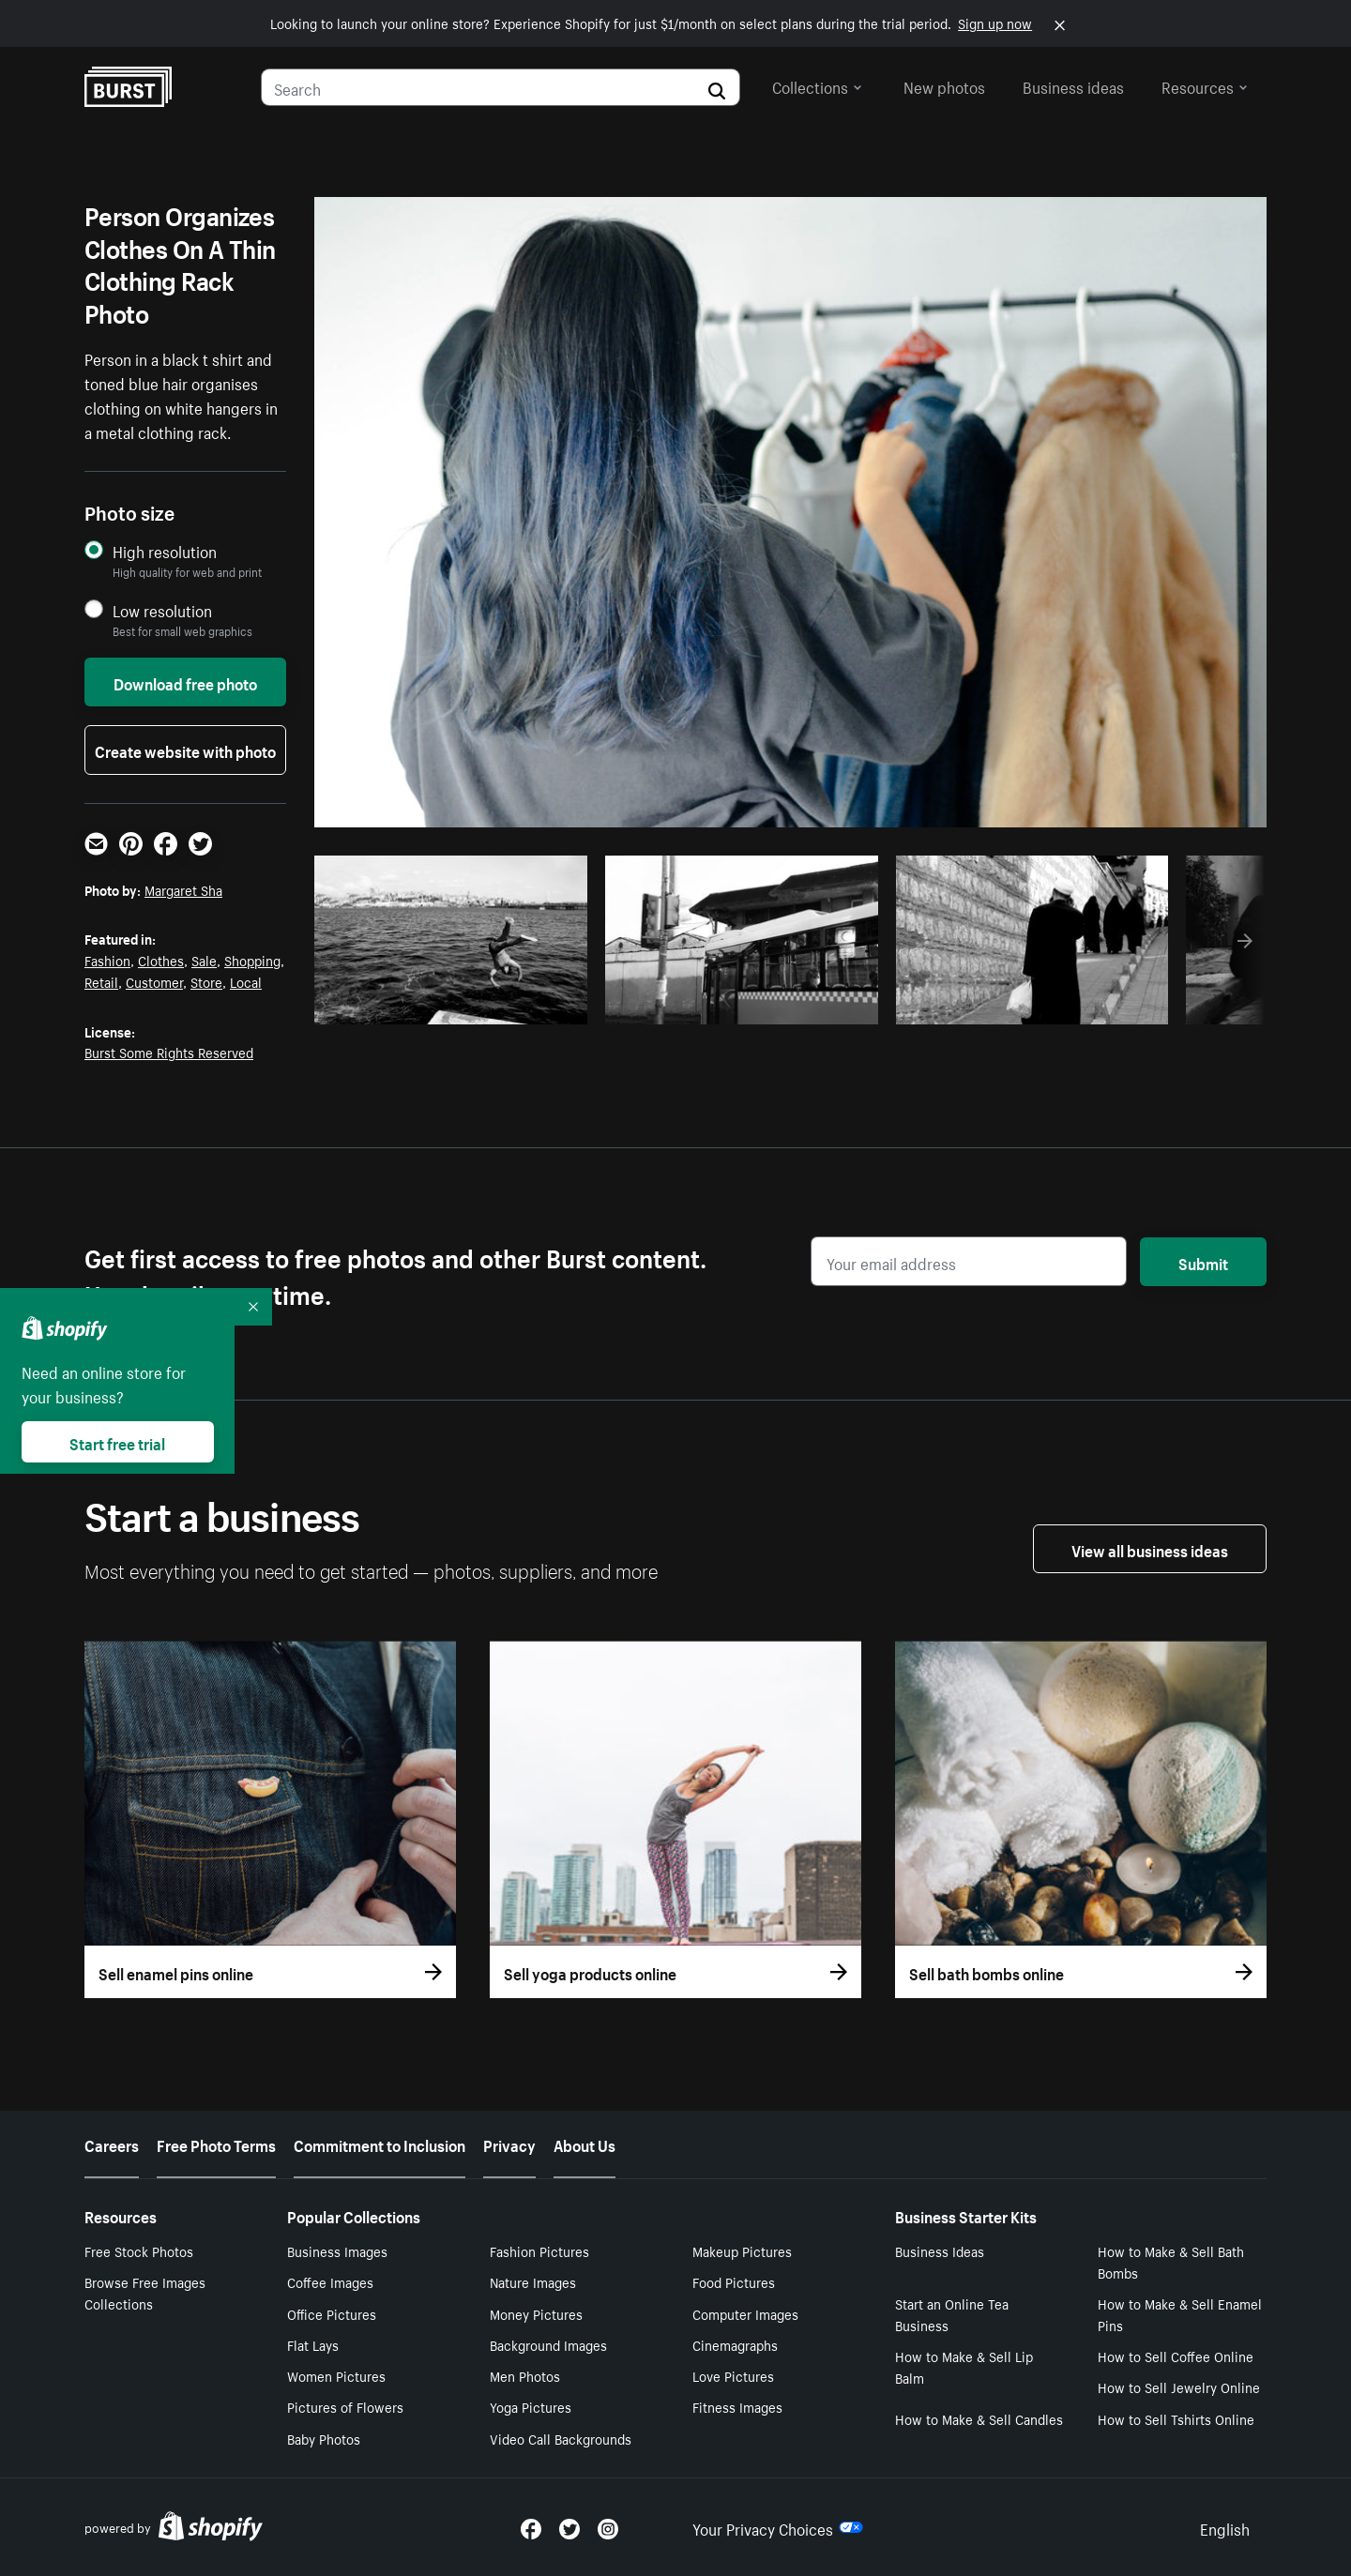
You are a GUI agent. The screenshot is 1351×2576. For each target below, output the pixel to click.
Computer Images (745, 2313)
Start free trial (117, 1442)
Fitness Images (737, 2406)
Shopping (252, 959)
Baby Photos (323, 2438)
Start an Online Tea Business (952, 2314)
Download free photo (185, 682)
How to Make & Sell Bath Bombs (1171, 2261)
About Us (584, 2143)
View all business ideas (1149, 1549)
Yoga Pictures (530, 2406)
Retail (101, 981)
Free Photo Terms (216, 2143)
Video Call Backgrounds (560, 2438)
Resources (1204, 85)
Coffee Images (330, 2281)
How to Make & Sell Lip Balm (964, 2366)
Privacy (509, 2143)
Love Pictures (733, 2375)
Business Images (337, 2250)
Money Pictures (536, 2313)
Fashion (107, 959)
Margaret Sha (183, 889)
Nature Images (533, 2281)
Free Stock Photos (138, 2250)
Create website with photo (185, 749)
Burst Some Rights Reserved (168, 1051)
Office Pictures (331, 2313)
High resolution (165, 551)
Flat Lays (313, 2344)
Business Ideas (939, 2250)
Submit (1203, 1262)
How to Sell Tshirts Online (1176, 2418)
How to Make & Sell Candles (979, 2418)
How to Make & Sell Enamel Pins (1180, 2314)
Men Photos (525, 2375)
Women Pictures (336, 2375)
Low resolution (162, 610)
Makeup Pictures (742, 2250)
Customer (154, 981)
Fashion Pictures (539, 2250)
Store (206, 981)
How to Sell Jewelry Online (1179, 2386)
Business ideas (1073, 85)
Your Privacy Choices (777, 2527)
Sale (204, 959)
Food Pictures (733, 2281)
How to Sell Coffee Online (1175, 2355)
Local (246, 981)
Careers (111, 2143)
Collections (817, 85)
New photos (944, 85)
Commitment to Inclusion (379, 2143)
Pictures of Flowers (345, 2406)
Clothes (161, 959)
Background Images (548, 2344)
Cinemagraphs (735, 2344)
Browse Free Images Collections (144, 2292)
